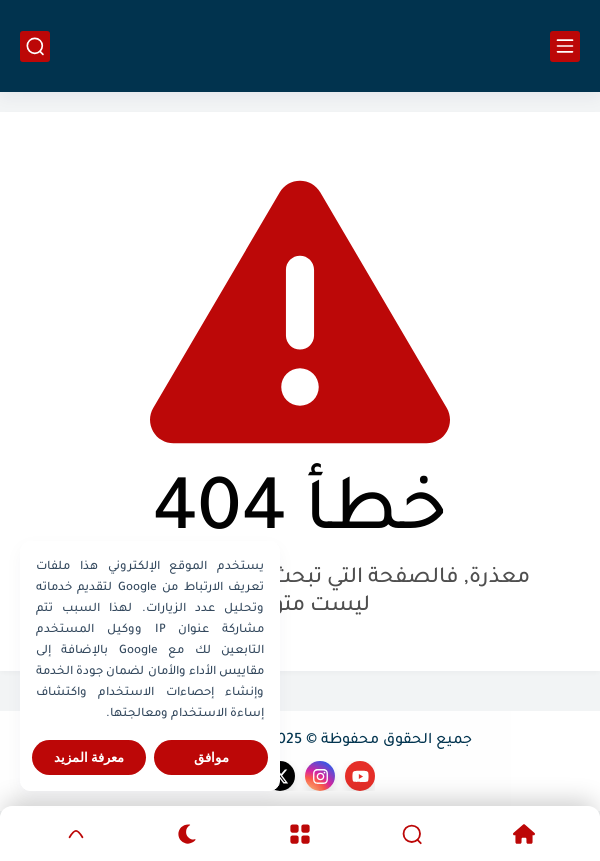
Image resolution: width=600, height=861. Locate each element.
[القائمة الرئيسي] (565, 46)
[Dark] (188, 834)
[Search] (412, 834)
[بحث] (35, 46)
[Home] (524, 834)
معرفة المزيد (89, 757)
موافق (211, 757)
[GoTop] (76, 834)
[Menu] (300, 834)
